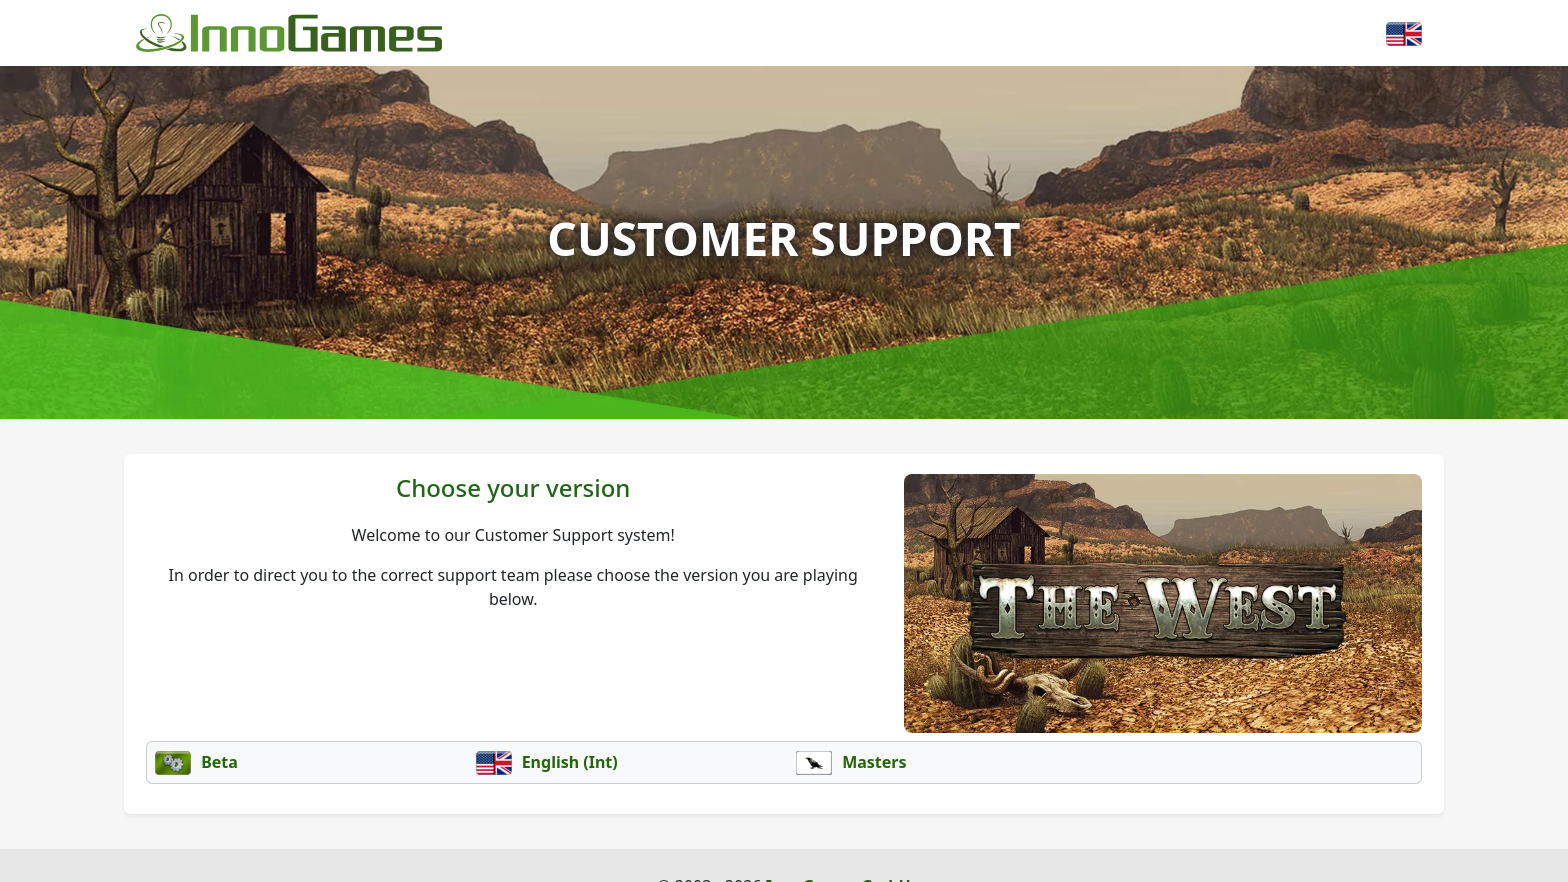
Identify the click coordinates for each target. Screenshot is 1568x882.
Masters (851, 762)
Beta (196, 762)
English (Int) (547, 762)
